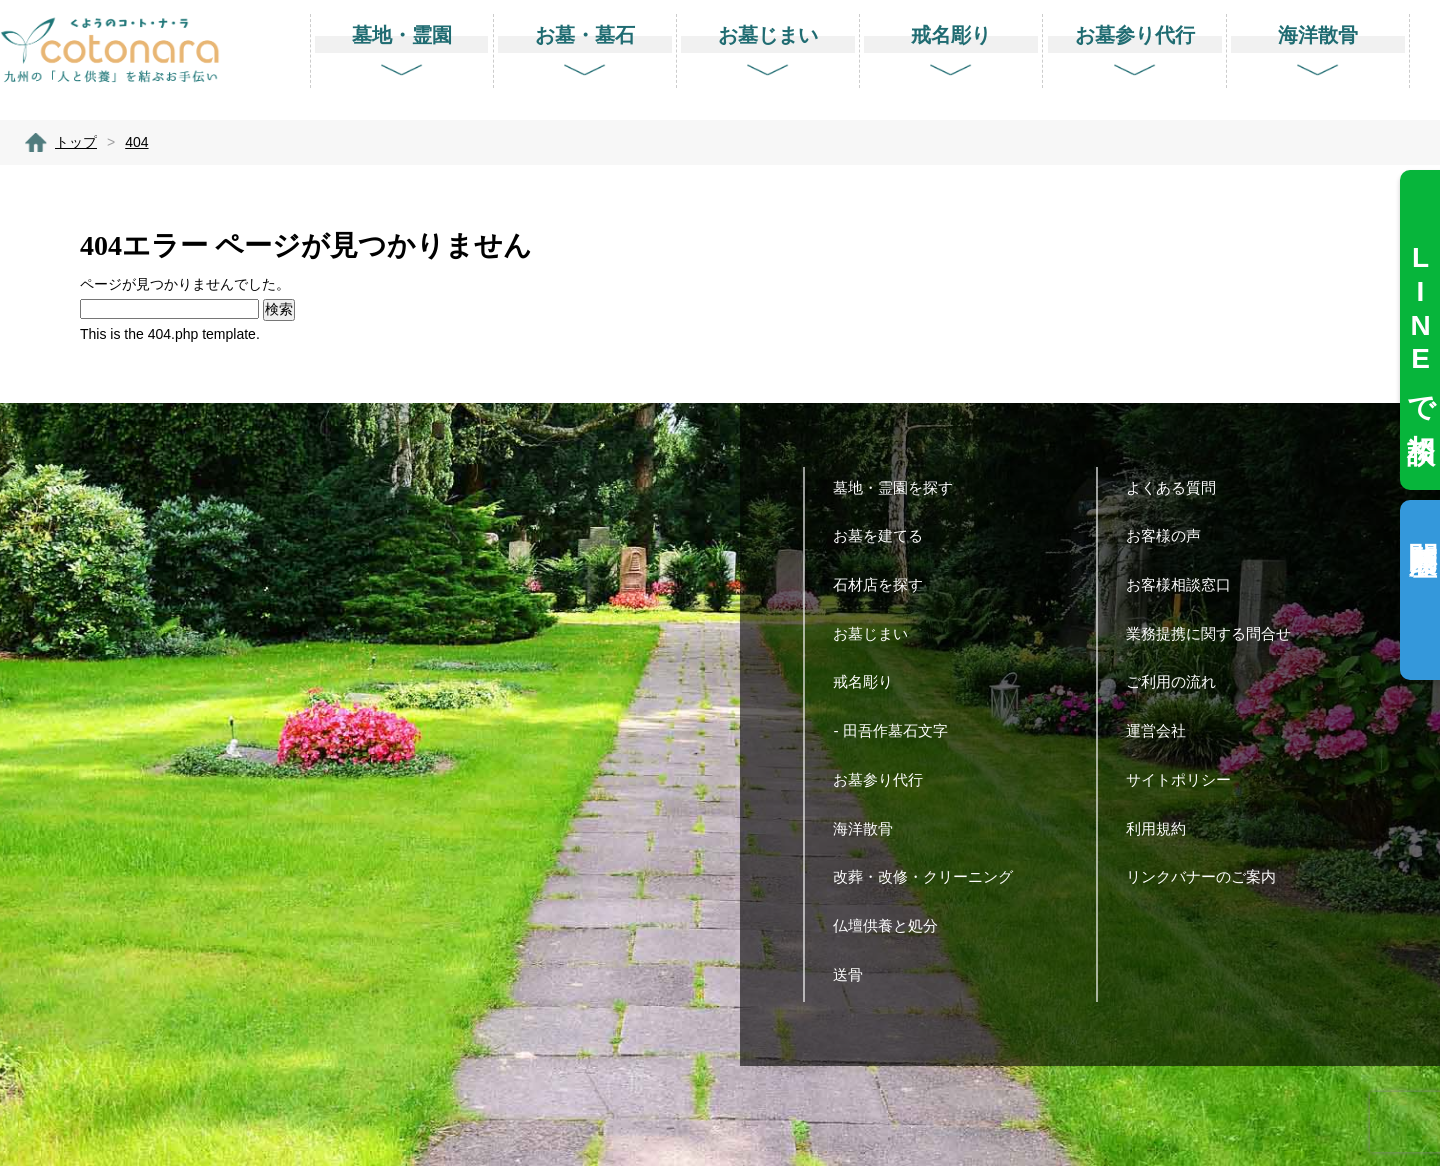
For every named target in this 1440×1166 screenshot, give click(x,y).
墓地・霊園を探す (900, 487)
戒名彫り (870, 681)
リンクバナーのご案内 (1208, 876)
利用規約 (1163, 828)
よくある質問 (1178, 487)
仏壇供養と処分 (893, 925)
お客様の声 (1171, 535)
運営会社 (1163, 730)
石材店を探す (885, 584)
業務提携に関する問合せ (1216, 633)
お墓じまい (878, 633)
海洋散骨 (870, 828)
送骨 (855, 974)
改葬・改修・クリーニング (930, 876)
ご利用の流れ (1178, 681)
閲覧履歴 (1422, 526)
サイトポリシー (1186, 779)
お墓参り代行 (885, 779)
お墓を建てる (885, 535)
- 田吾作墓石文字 (897, 730)
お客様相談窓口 (1186, 584)
